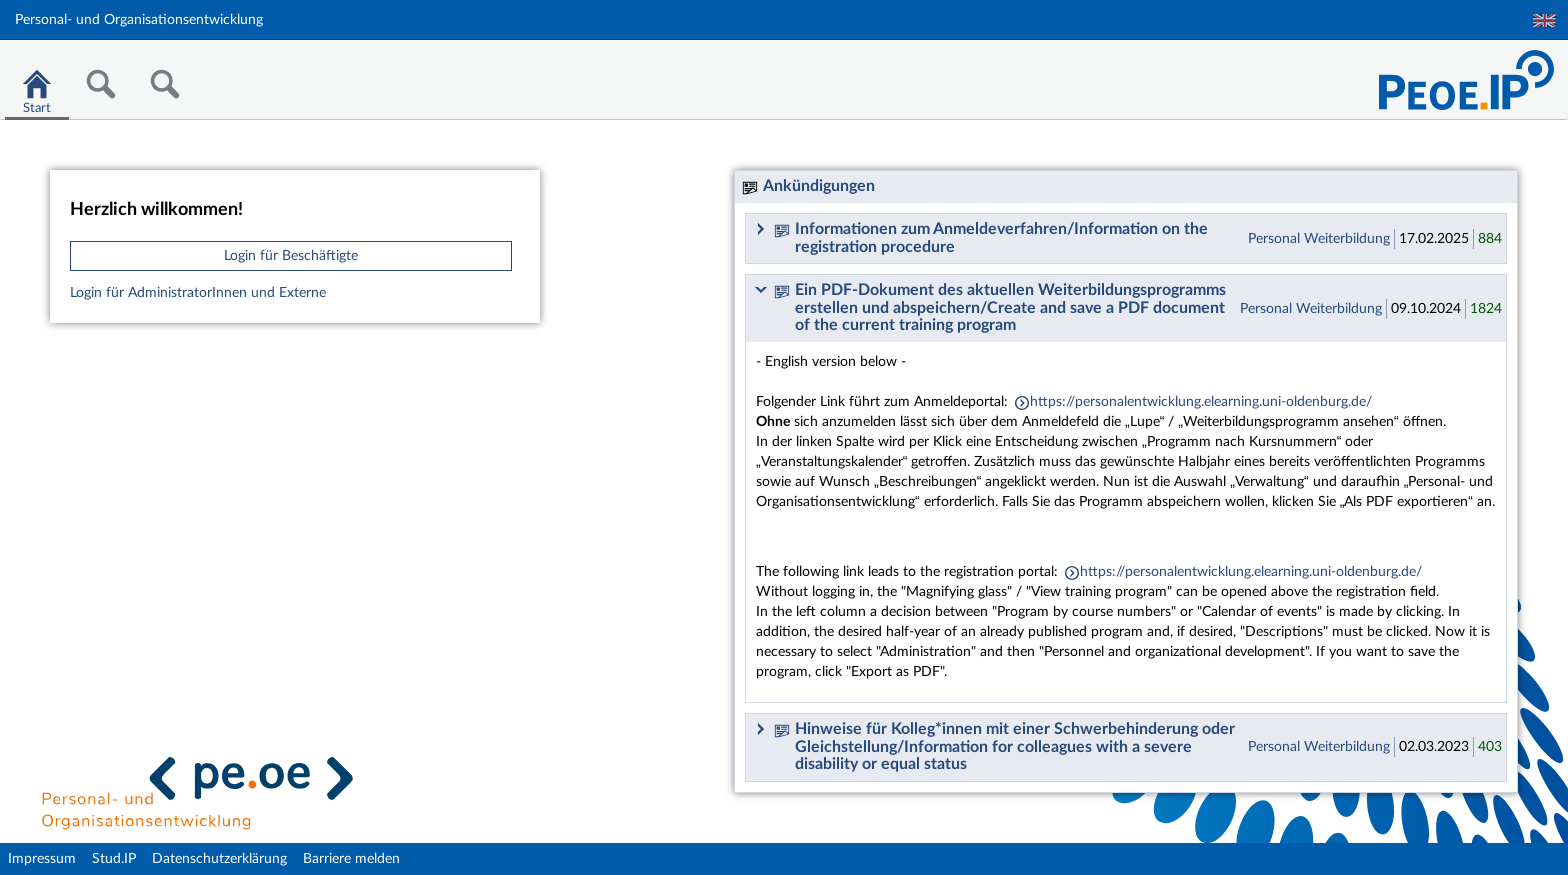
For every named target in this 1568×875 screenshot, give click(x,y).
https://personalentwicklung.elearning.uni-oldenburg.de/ (1201, 402)
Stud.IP (114, 859)
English (1544, 20)
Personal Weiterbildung (1319, 239)
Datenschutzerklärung (219, 859)
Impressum (42, 859)
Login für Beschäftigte (291, 256)
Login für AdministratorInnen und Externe (198, 293)
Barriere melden (351, 859)
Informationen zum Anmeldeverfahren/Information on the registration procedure (991, 238)
